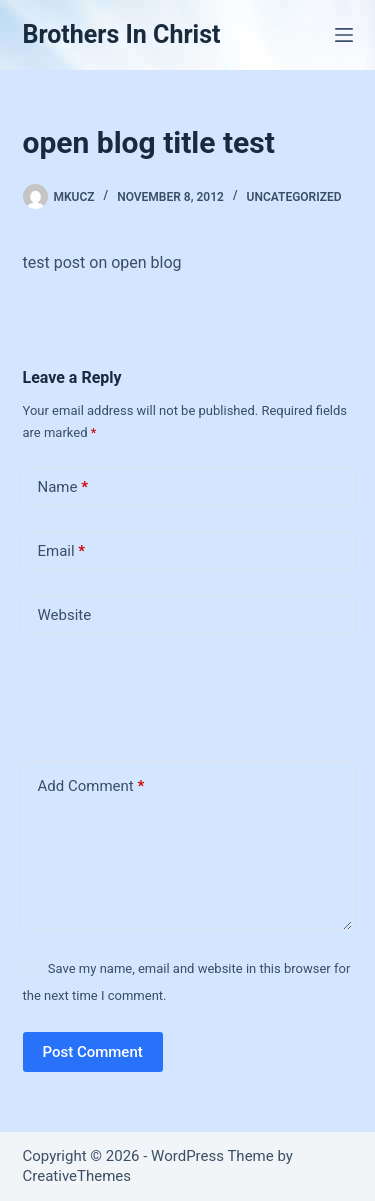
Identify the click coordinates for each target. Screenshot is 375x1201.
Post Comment (93, 1052)
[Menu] (344, 35)
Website (65, 615)
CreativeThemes (77, 1176)
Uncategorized (294, 197)
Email (62, 551)
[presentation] (160, 694)
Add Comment (91, 786)
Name (63, 487)
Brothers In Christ (122, 34)
